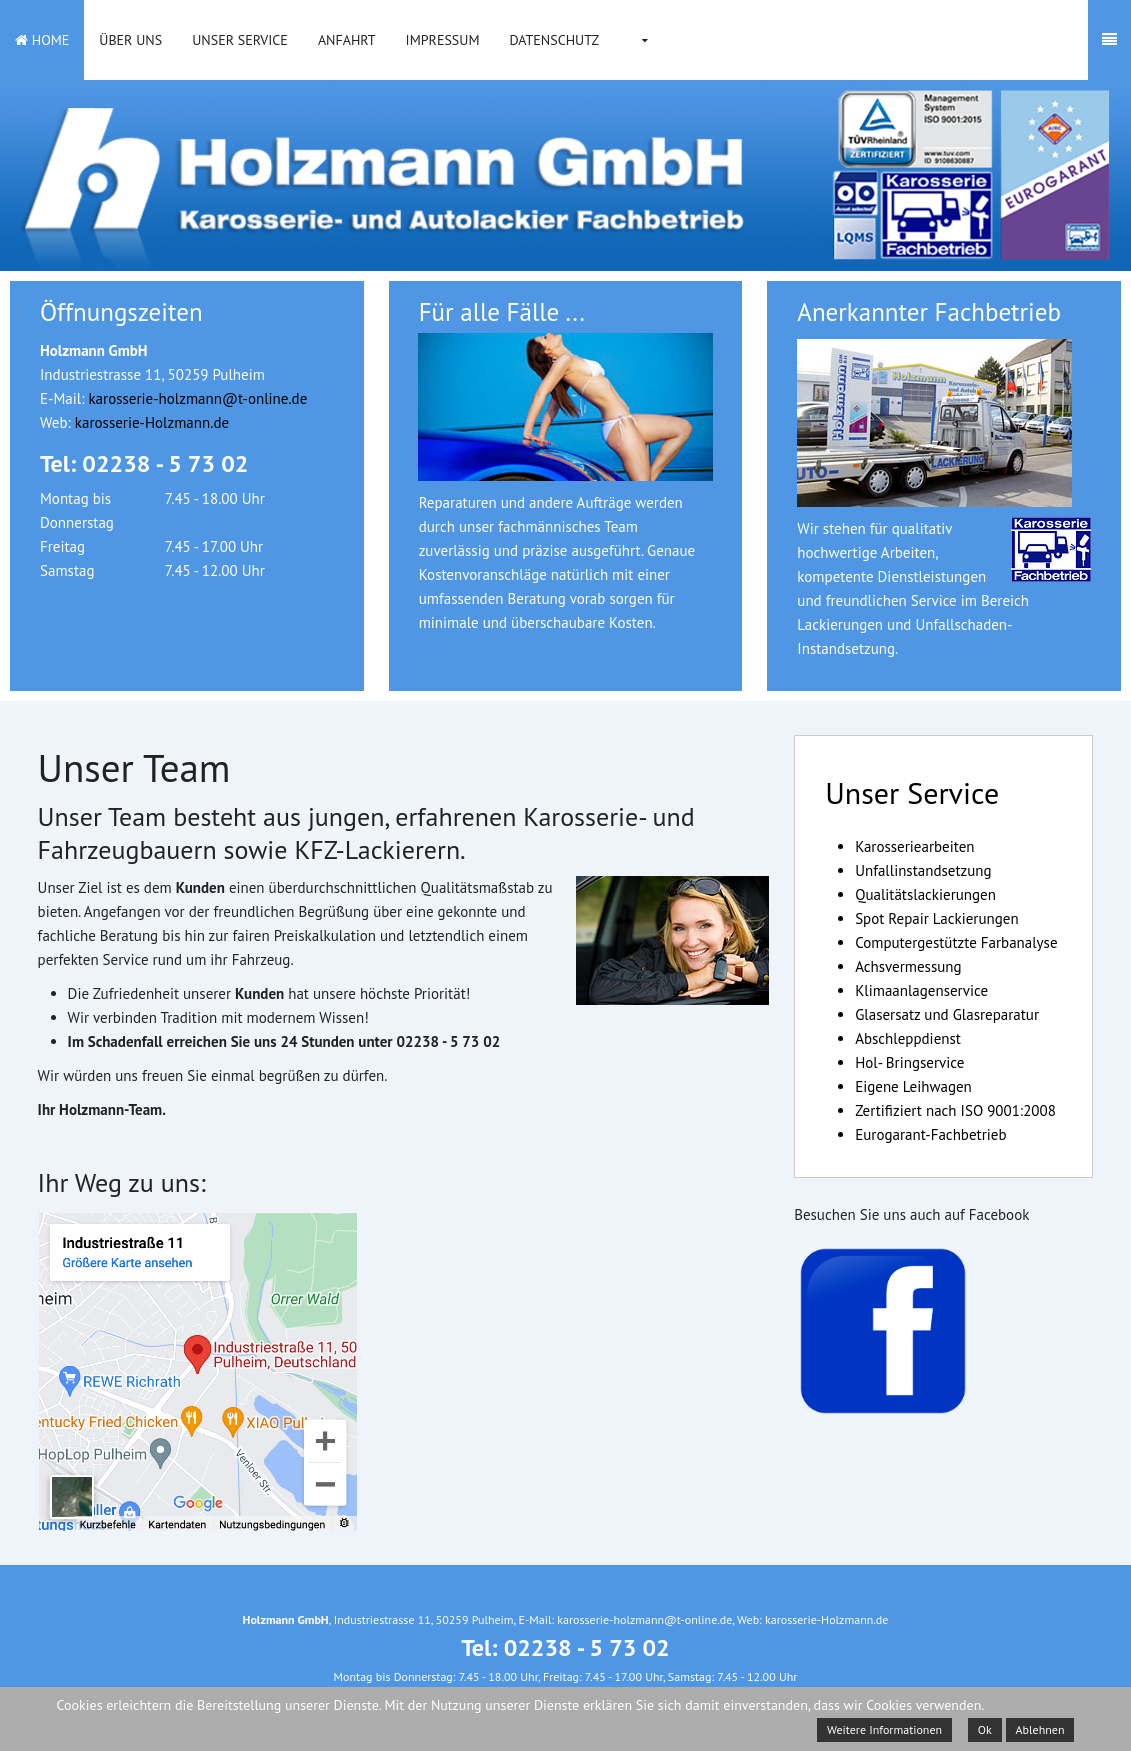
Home (42, 40)
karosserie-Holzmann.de (152, 422)
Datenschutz (554, 40)
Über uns (130, 40)
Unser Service (240, 40)
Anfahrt (347, 40)
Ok (985, 1729)
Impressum (443, 40)
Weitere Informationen (884, 1729)
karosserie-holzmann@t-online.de (197, 398)
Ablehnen (1040, 1729)
